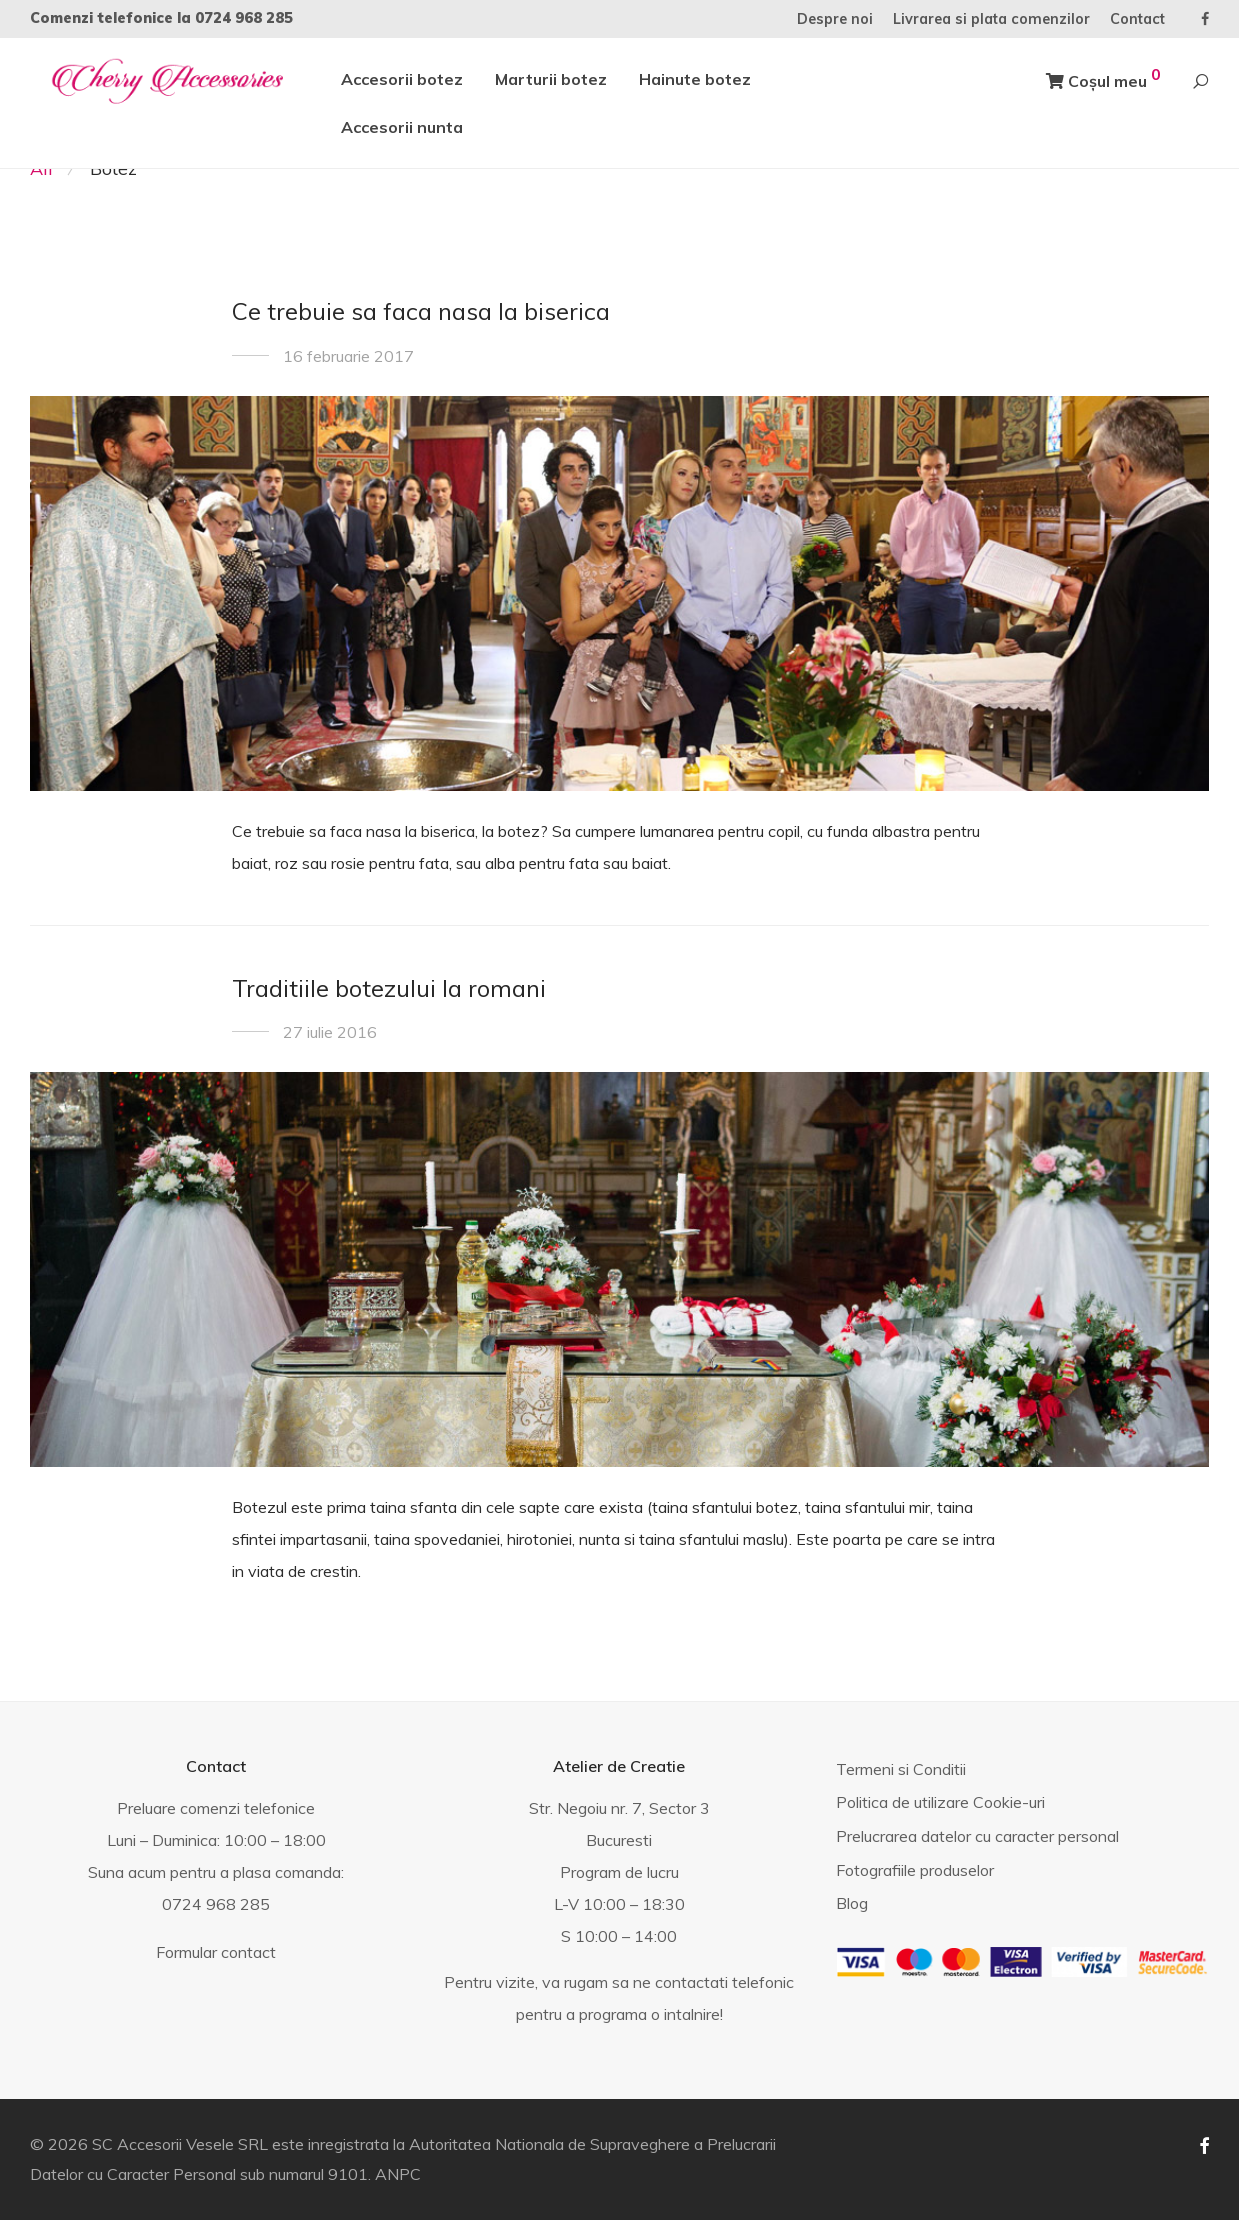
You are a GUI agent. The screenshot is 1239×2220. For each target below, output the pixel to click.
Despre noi (835, 19)
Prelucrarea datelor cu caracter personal (977, 1836)
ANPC (398, 2174)
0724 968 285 (244, 18)
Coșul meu (1103, 77)
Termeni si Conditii (901, 1769)
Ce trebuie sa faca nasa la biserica (421, 311)
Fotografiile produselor (915, 1870)
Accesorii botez (402, 79)
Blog (852, 1903)
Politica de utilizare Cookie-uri (940, 1802)
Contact (1137, 19)
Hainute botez (695, 79)
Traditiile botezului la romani (389, 988)
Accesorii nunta (402, 127)
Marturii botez (551, 79)
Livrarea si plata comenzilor (991, 19)
